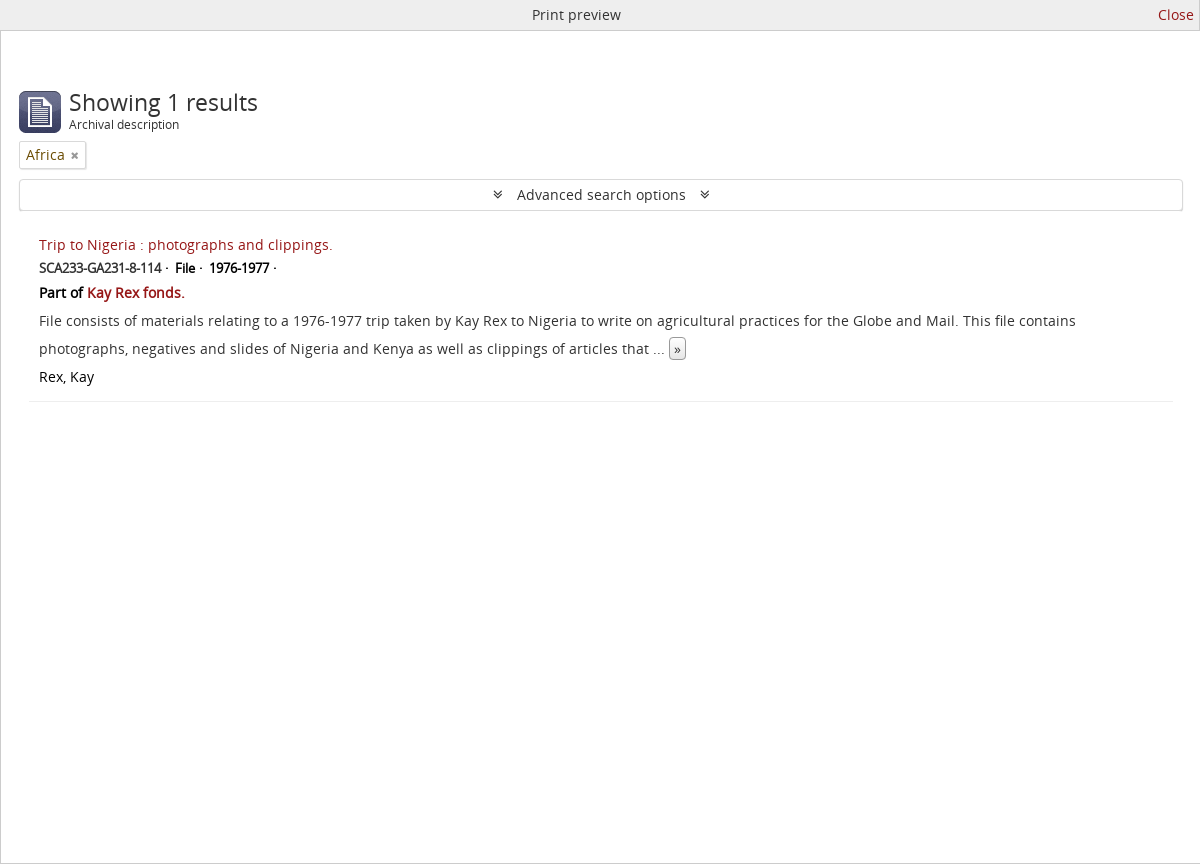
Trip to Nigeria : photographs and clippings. (186, 244)
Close (1176, 14)
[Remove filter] (75, 155)
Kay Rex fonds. (136, 292)
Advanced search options (601, 194)
